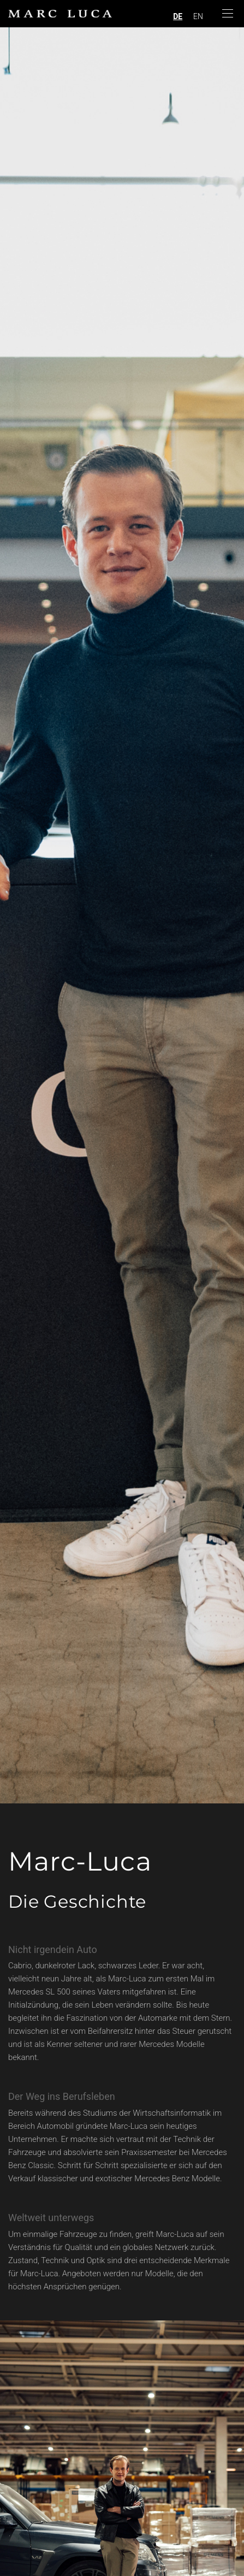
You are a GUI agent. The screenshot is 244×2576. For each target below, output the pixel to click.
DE (177, 16)
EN (198, 16)
